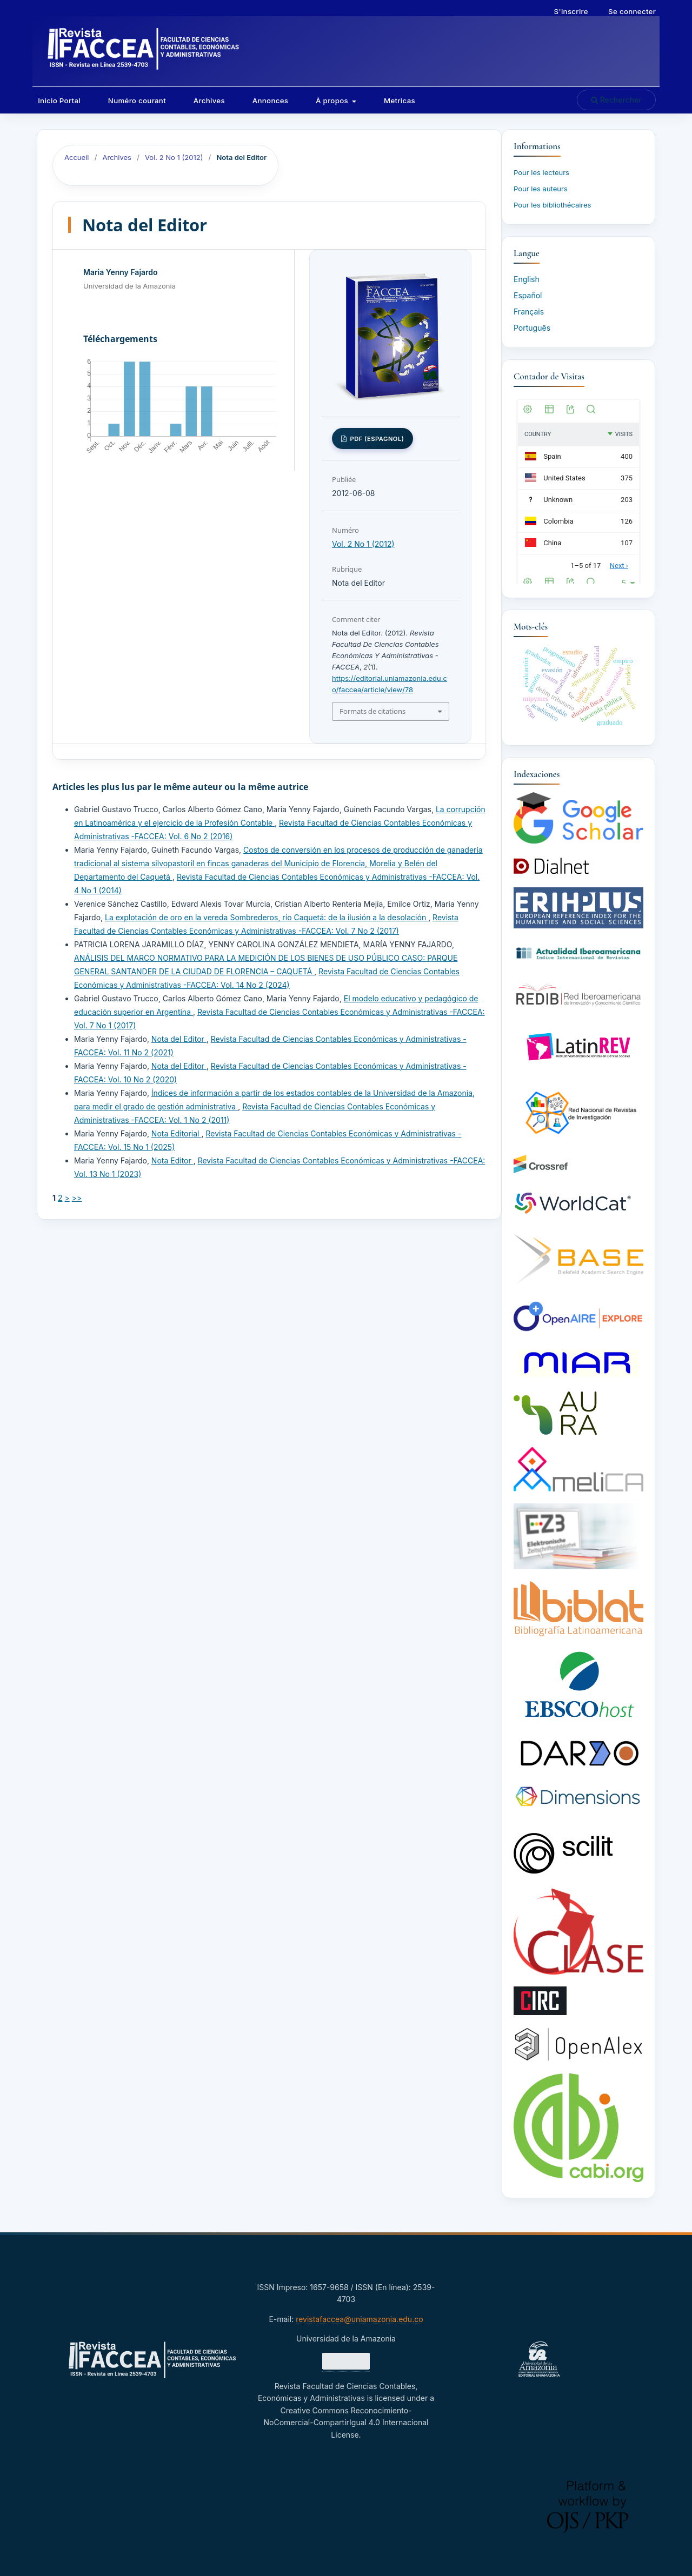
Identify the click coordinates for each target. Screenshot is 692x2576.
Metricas (399, 100)
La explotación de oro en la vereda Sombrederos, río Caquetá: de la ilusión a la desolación (266, 917)
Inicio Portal (59, 100)
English (527, 279)
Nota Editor (172, 1160)
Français (529, 311)
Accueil (76, 157)
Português (532, 327)
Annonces (270, 100)
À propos (333, 100)
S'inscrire (571, 11)
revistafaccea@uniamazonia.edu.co (359, 2319)
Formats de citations (372, 711)
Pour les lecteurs (541, 172)
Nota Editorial (176, 1133)
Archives (209, 100)
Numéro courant (137, 100)
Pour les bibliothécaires (552, 204)
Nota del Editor (179, 1038)
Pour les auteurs (541, 188)
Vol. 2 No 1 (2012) (174, 157)
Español (528, 295)
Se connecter (632, 11)
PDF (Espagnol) (376, 439)
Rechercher (616, 99)
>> (77, 1197)
